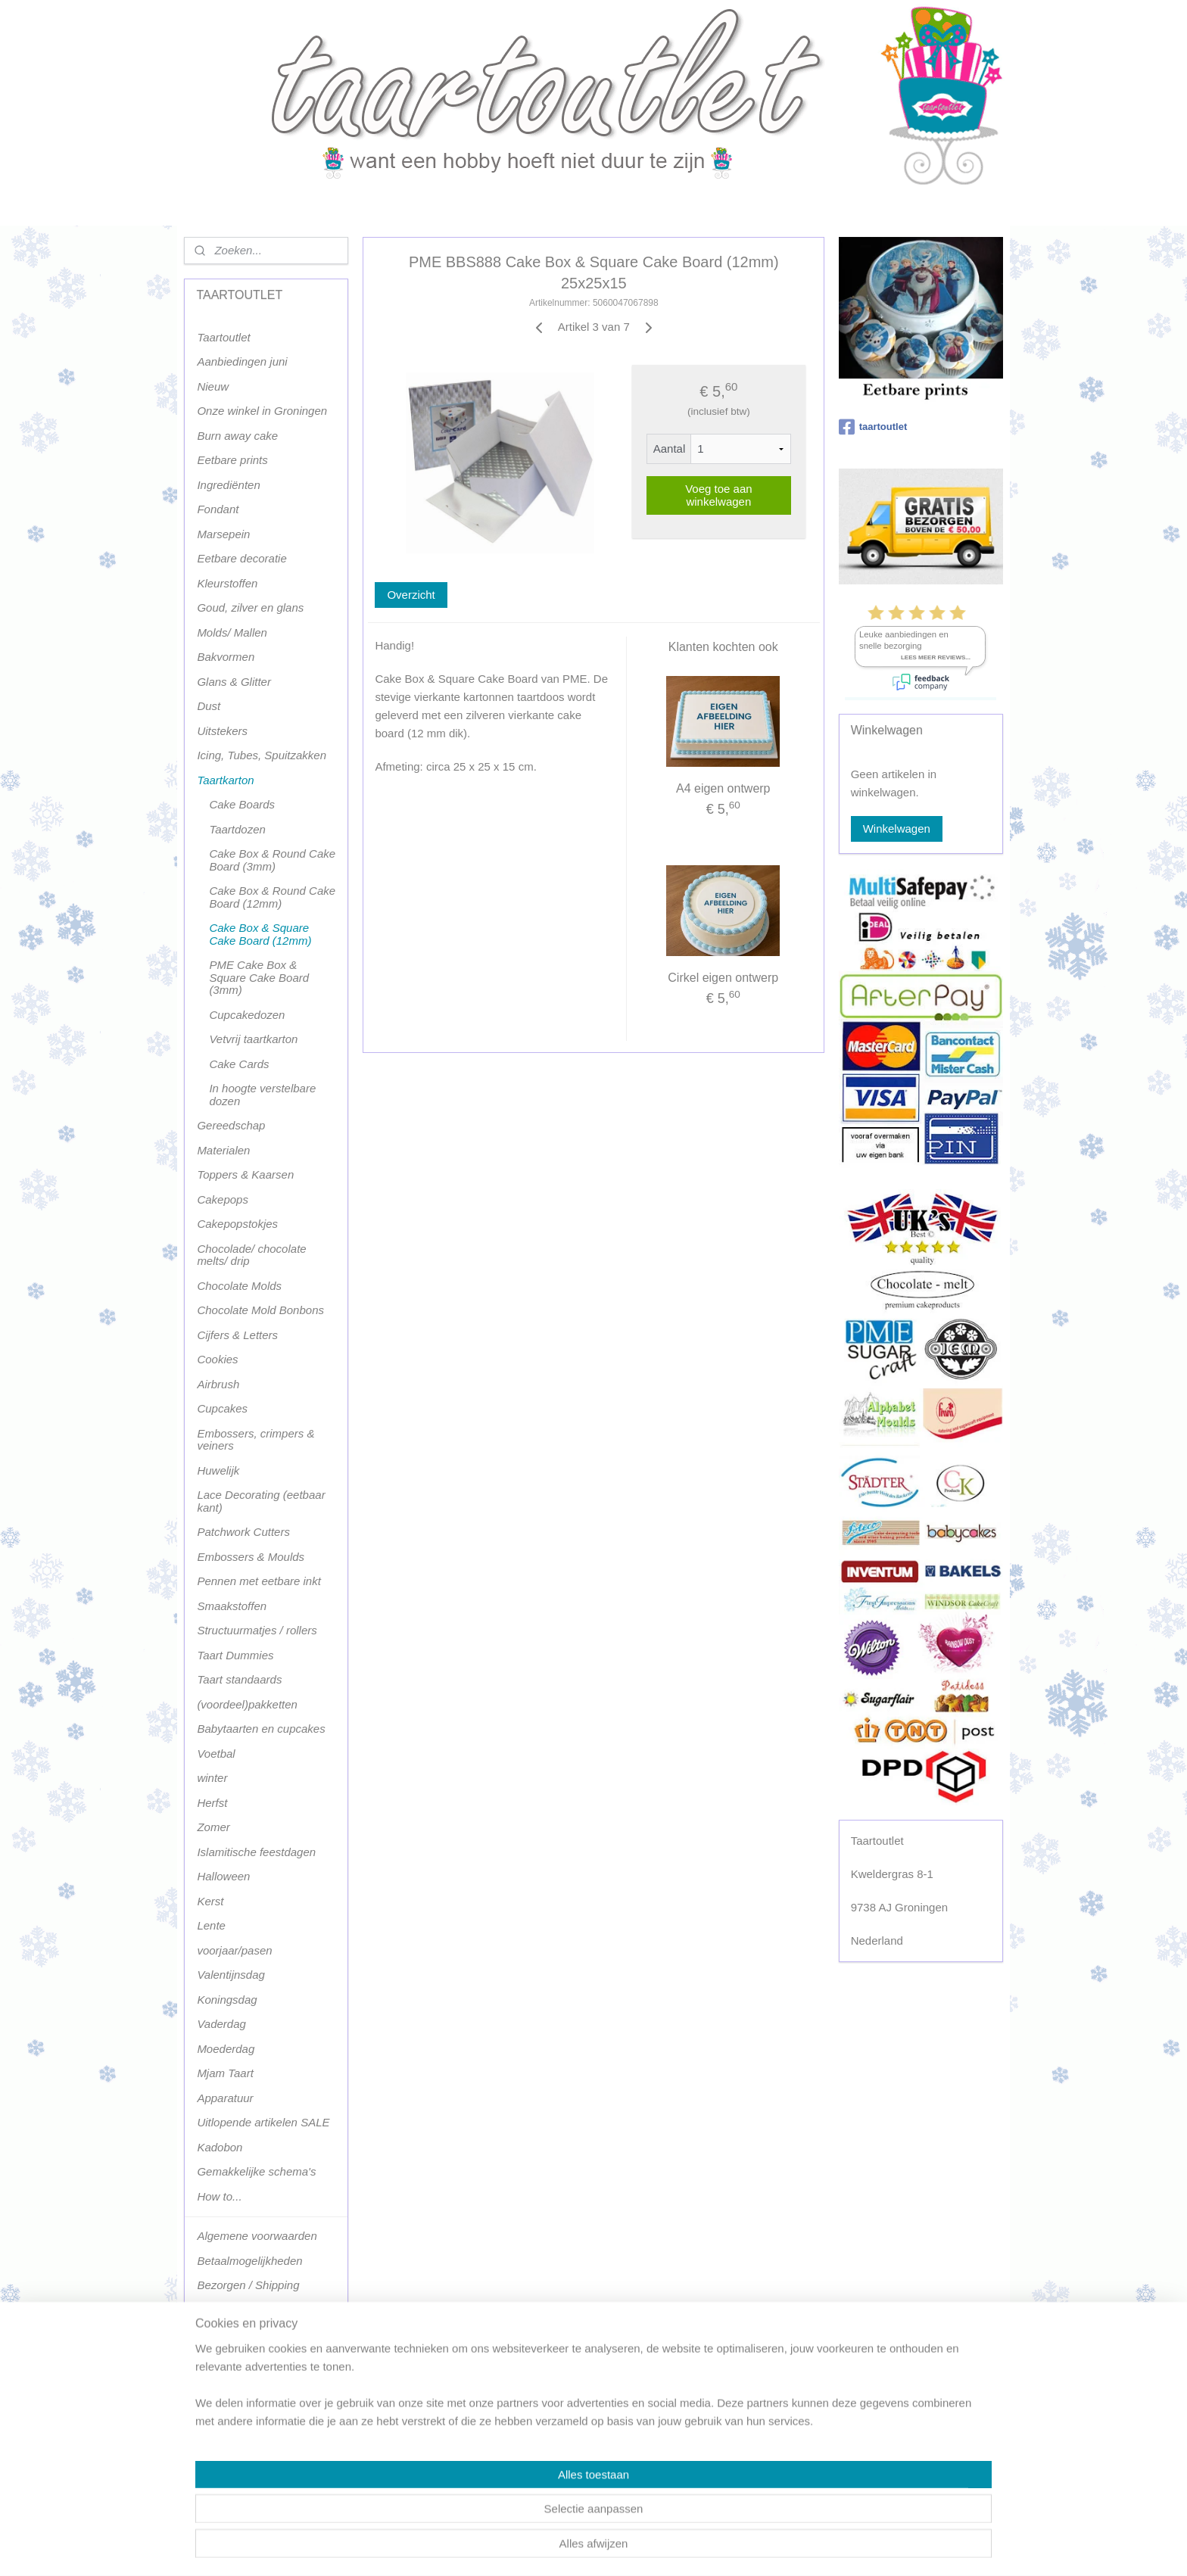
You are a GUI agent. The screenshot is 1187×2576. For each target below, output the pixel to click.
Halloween (223, 1876)
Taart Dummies (235, 1655)
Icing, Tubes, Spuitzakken (261, 755)
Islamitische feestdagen (256, 1852)
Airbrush (218, 1384)
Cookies (217, 1359)
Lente (211, 1925)
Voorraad (220, 2383)
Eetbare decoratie (241, 558)
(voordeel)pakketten (247, 1704)
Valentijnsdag (231, 1974)
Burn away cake (237, 435)
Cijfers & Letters (237, 1334)
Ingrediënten (228, 484)
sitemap (550, 2548)
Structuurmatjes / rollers (256, 1630)
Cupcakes (222, 1408)
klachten (218, 2432)
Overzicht (411, 594)
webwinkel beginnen (627, 2548)
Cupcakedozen (247, 1014)
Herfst (212, 1802)
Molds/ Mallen (232, 632)
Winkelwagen (896, 828)
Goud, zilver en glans (250, 607)
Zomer (213, 1827)
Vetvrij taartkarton (253, 1039)
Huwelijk (218, 1470)
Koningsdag (227, 1999)
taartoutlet (873, 427)
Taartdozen (237, 829)
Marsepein (223, 534)
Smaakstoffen (231, 1605)
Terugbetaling (231, 2481)
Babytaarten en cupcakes (261, 1728)
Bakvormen (225, 656)
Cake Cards (239, 1063)
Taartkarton (225, 780)
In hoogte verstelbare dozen (262, 1094)
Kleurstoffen (227, 583)
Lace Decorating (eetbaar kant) (261, 1501)
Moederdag (225, 2048)
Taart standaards (239, 1679)
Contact (216, 2359)
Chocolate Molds (239, 1285)
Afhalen (216, 2309)
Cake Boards (242, 804)
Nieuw (213, 386)
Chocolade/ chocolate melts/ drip (251, 1255)
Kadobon (219, 2147)
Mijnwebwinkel (744, 2548)
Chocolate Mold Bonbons (260, 1310)
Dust (208, 705)
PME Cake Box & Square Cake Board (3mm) (259, 977)
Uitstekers (222, 730)
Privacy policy (231, 2457)
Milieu (211, 2408)
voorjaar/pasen (234, 1950)
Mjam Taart (225, 2073)
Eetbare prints (232, 459)
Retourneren (228, 2334)
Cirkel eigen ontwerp (723, 977)
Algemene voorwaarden (256, 2235)
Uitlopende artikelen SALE (263, 2122)
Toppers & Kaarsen (245, 1174)
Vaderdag (221, 2023)
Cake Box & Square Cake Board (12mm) (260, 934)
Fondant (217, 509)
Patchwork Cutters (243, 1531)
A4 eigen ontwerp (723, 788)
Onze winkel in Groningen (262, 410)
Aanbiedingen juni (242, 361)
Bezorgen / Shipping (248, 2285)
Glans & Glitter (234, 681)
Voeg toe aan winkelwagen (718, 495)
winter (212, 1777)
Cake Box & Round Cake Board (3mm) (272, 860)
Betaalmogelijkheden (249, 2260)
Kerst (210, 1901)
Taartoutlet (223, 337)
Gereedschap (231, 1125)
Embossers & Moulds (250, 1556)
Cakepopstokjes (237, 1223)
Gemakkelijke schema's (256, 2171)
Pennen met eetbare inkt (258, 1581)
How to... (219, 2196)
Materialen (223, 1150)
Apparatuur (225, 2098)
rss (578, 2548)
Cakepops (222, 1199)
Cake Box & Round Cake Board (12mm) (272, 897)
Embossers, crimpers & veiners (255, 1440)
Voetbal (216, 1753)
